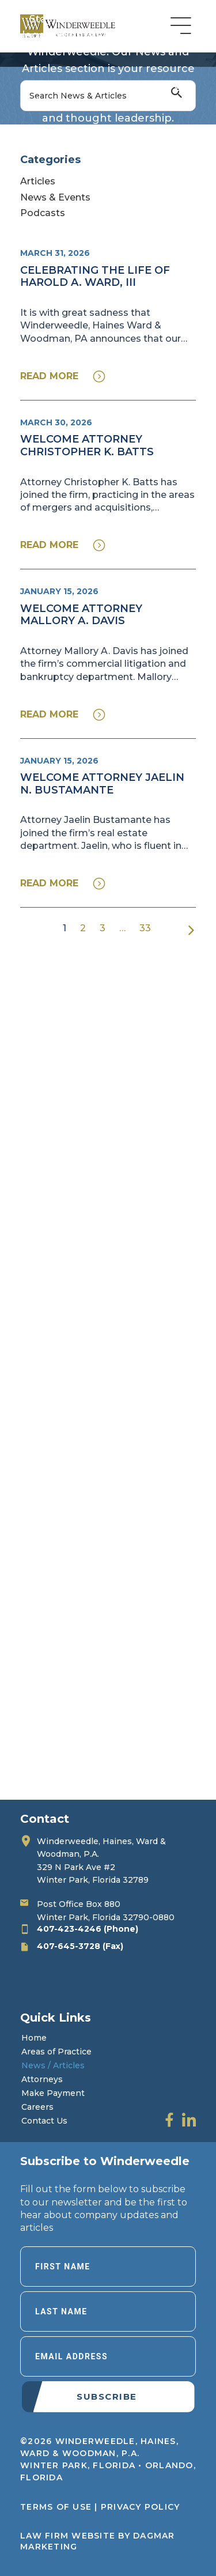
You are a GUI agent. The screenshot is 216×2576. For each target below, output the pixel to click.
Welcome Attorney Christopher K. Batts (87, 445)
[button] (62, 376)
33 (145, 928)
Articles (37, 181)
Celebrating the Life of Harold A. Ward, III (95, 276)
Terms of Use (56, 2507)
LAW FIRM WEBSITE (67, 2535)
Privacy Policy (140, 2507)
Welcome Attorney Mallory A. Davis (81, 615)
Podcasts (42, 212)
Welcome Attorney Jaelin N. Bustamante (102, 783)
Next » (191, 930)
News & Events (55, 197)
